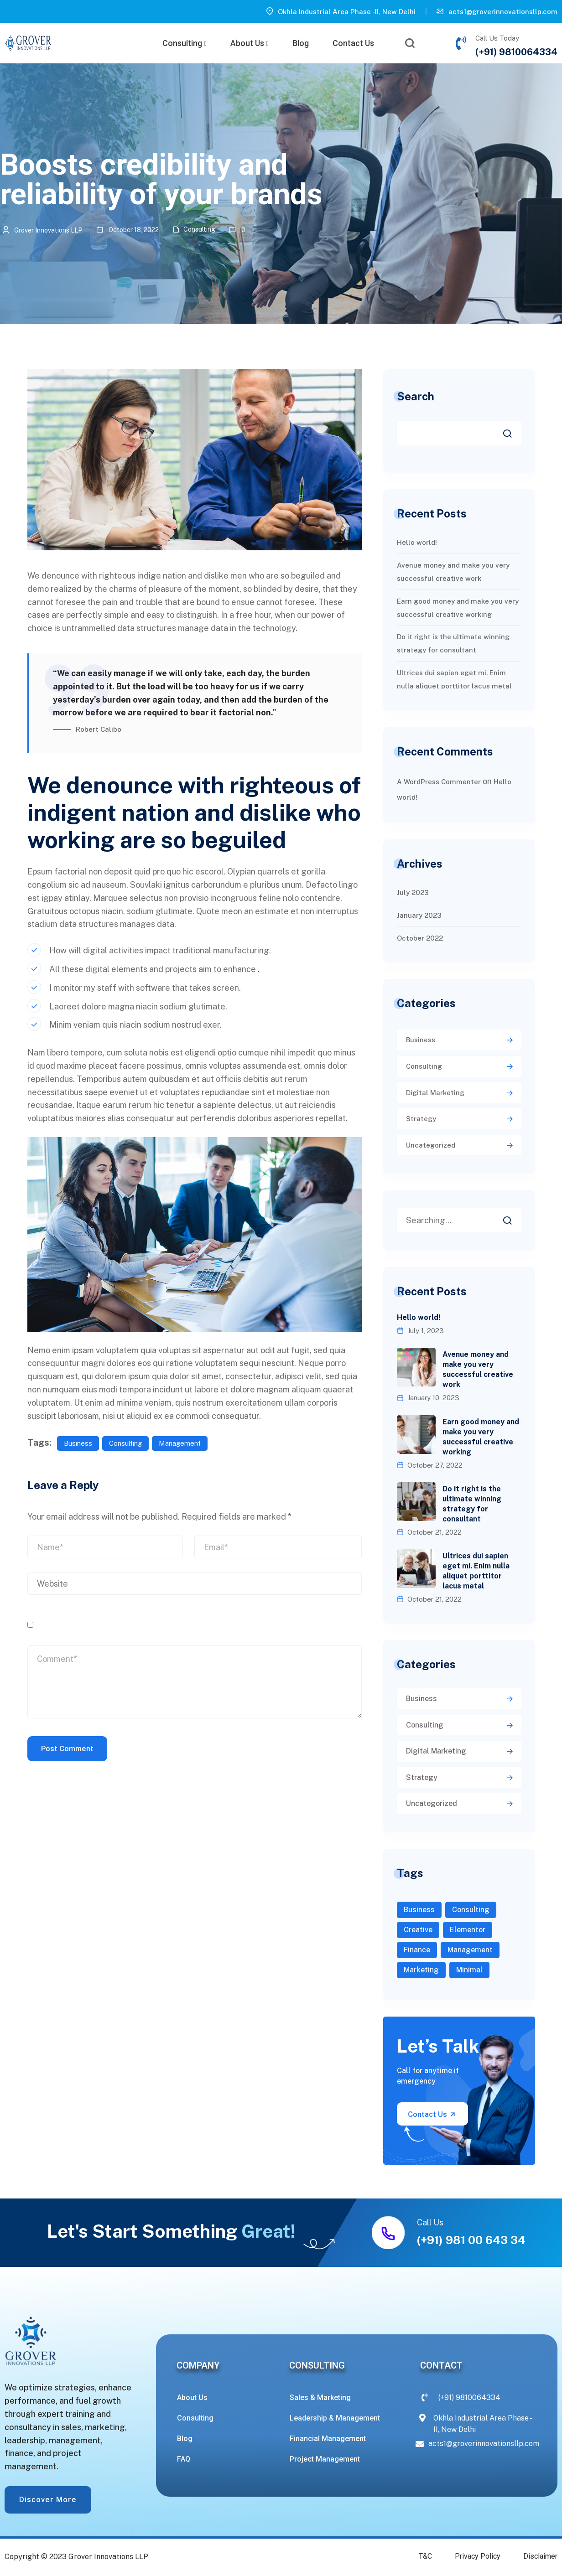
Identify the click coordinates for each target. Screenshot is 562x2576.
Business (78, 1443)
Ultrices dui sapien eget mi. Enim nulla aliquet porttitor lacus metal (476, 1571)
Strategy (421, 1118)
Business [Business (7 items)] (419, 1909)
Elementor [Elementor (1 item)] (467, 1929)
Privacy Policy (477, 2556)
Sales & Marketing (320, 2397)
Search (415, 396)
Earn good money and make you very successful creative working (480, 1436)
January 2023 (419, 915)
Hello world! (417, 542)
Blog (300, 43)
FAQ (183, 2459)
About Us (249, 43)
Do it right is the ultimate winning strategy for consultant (471, 1504)
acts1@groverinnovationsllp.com (502, 12)
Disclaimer (540, 2556)
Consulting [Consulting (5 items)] (470, 1909)
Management (180, 1443)
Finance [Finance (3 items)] (417, 1949)
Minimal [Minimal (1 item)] (469, 1970)
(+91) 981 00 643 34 (471, 2240)
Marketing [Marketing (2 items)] (421, 1970)
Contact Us (353, 43)
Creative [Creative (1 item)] (418, 1929)
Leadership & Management (335, 2418)
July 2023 (413, 892)
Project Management (325, 2459)
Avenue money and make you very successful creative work (477, 1369)
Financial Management (328, 2438)
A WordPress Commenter (439, 782)
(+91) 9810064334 (516, 52)
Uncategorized (430, 1145)
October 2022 (420, 938)
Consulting (184, 43)
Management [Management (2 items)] (470, 1949)
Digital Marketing (435, 1093)
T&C (425, 2556)
